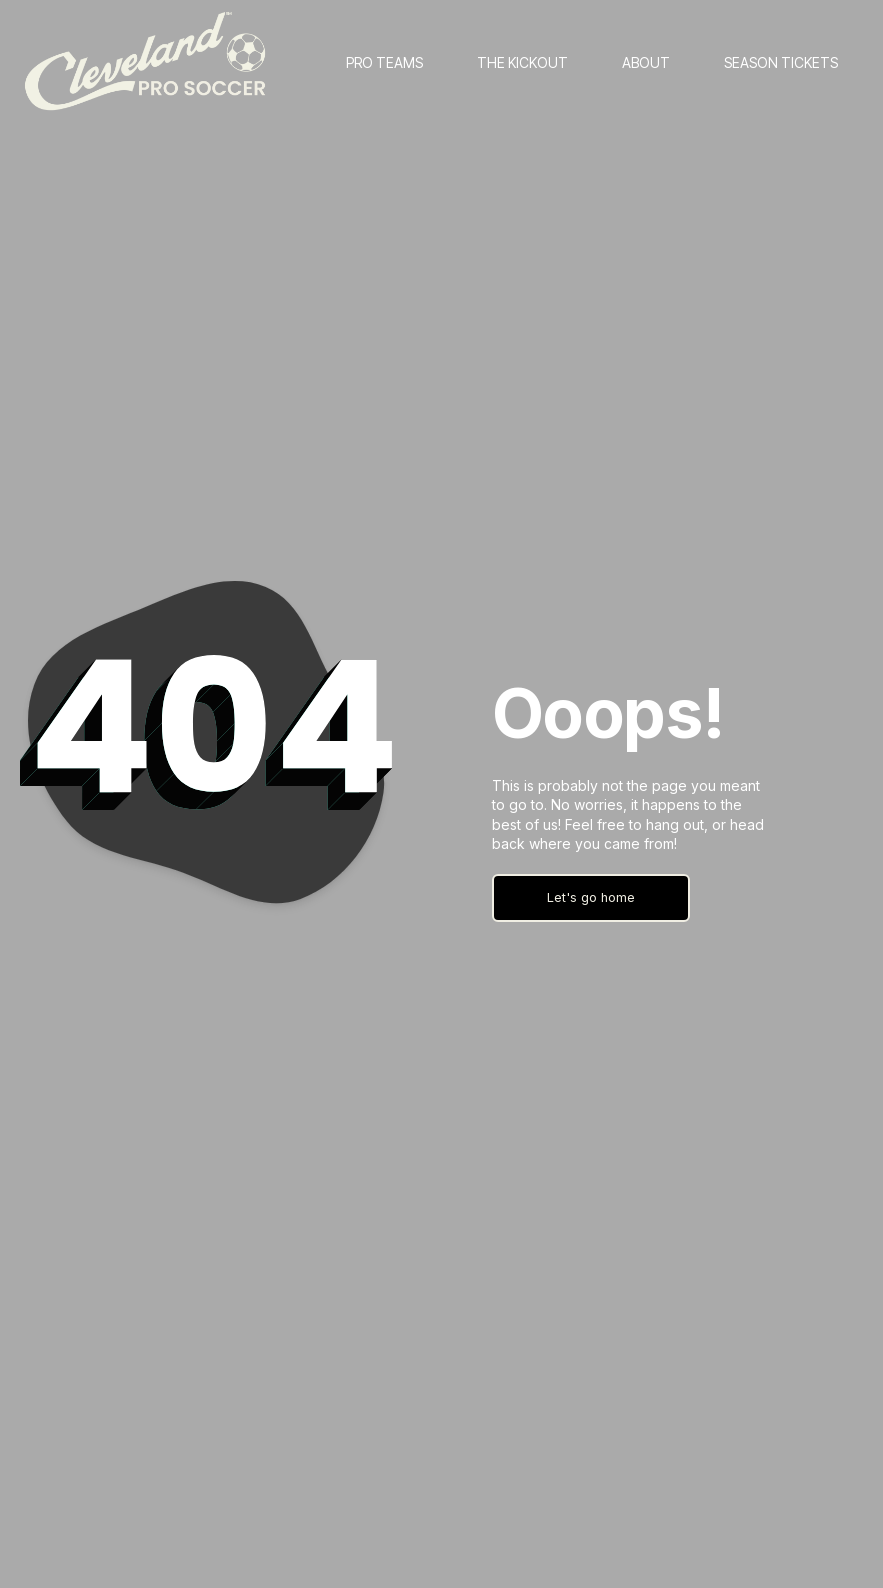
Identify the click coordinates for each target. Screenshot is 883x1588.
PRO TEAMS (384, 62)
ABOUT (646, 62)
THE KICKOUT (522, 62)
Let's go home (591, 897)
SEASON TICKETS (781, 62)
